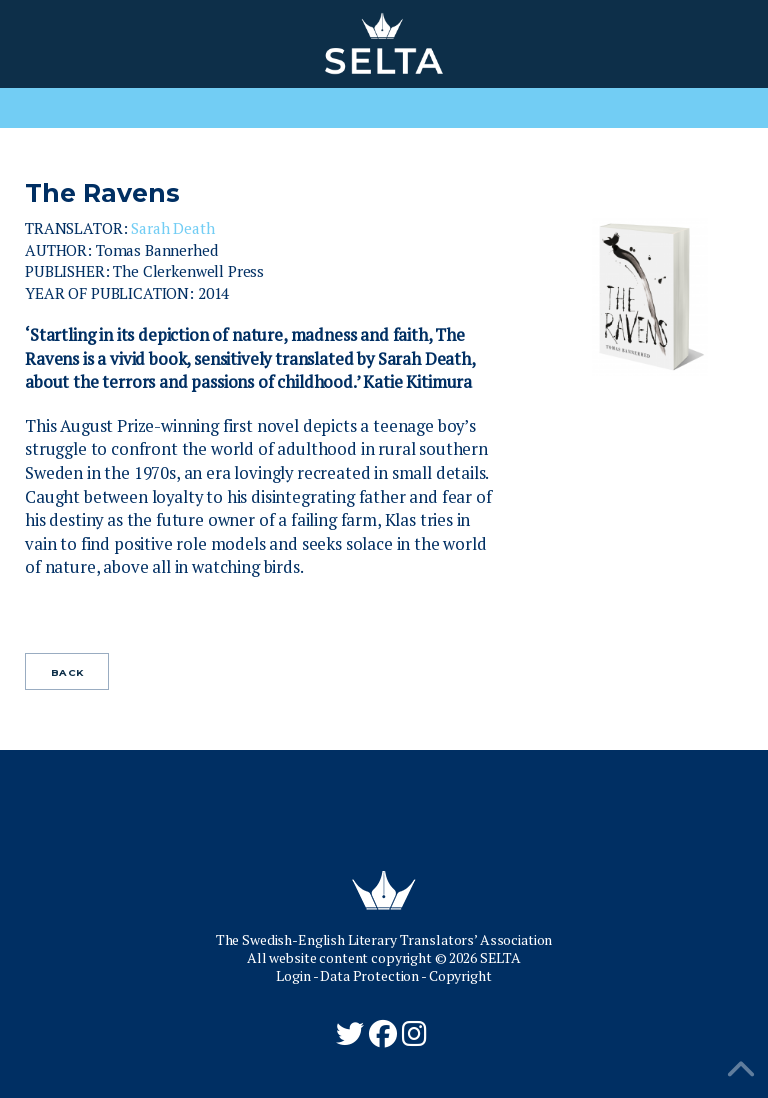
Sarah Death (172, 228)
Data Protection (369, 975)
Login (293, 975)
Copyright (460, 975)
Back (67, 672)
